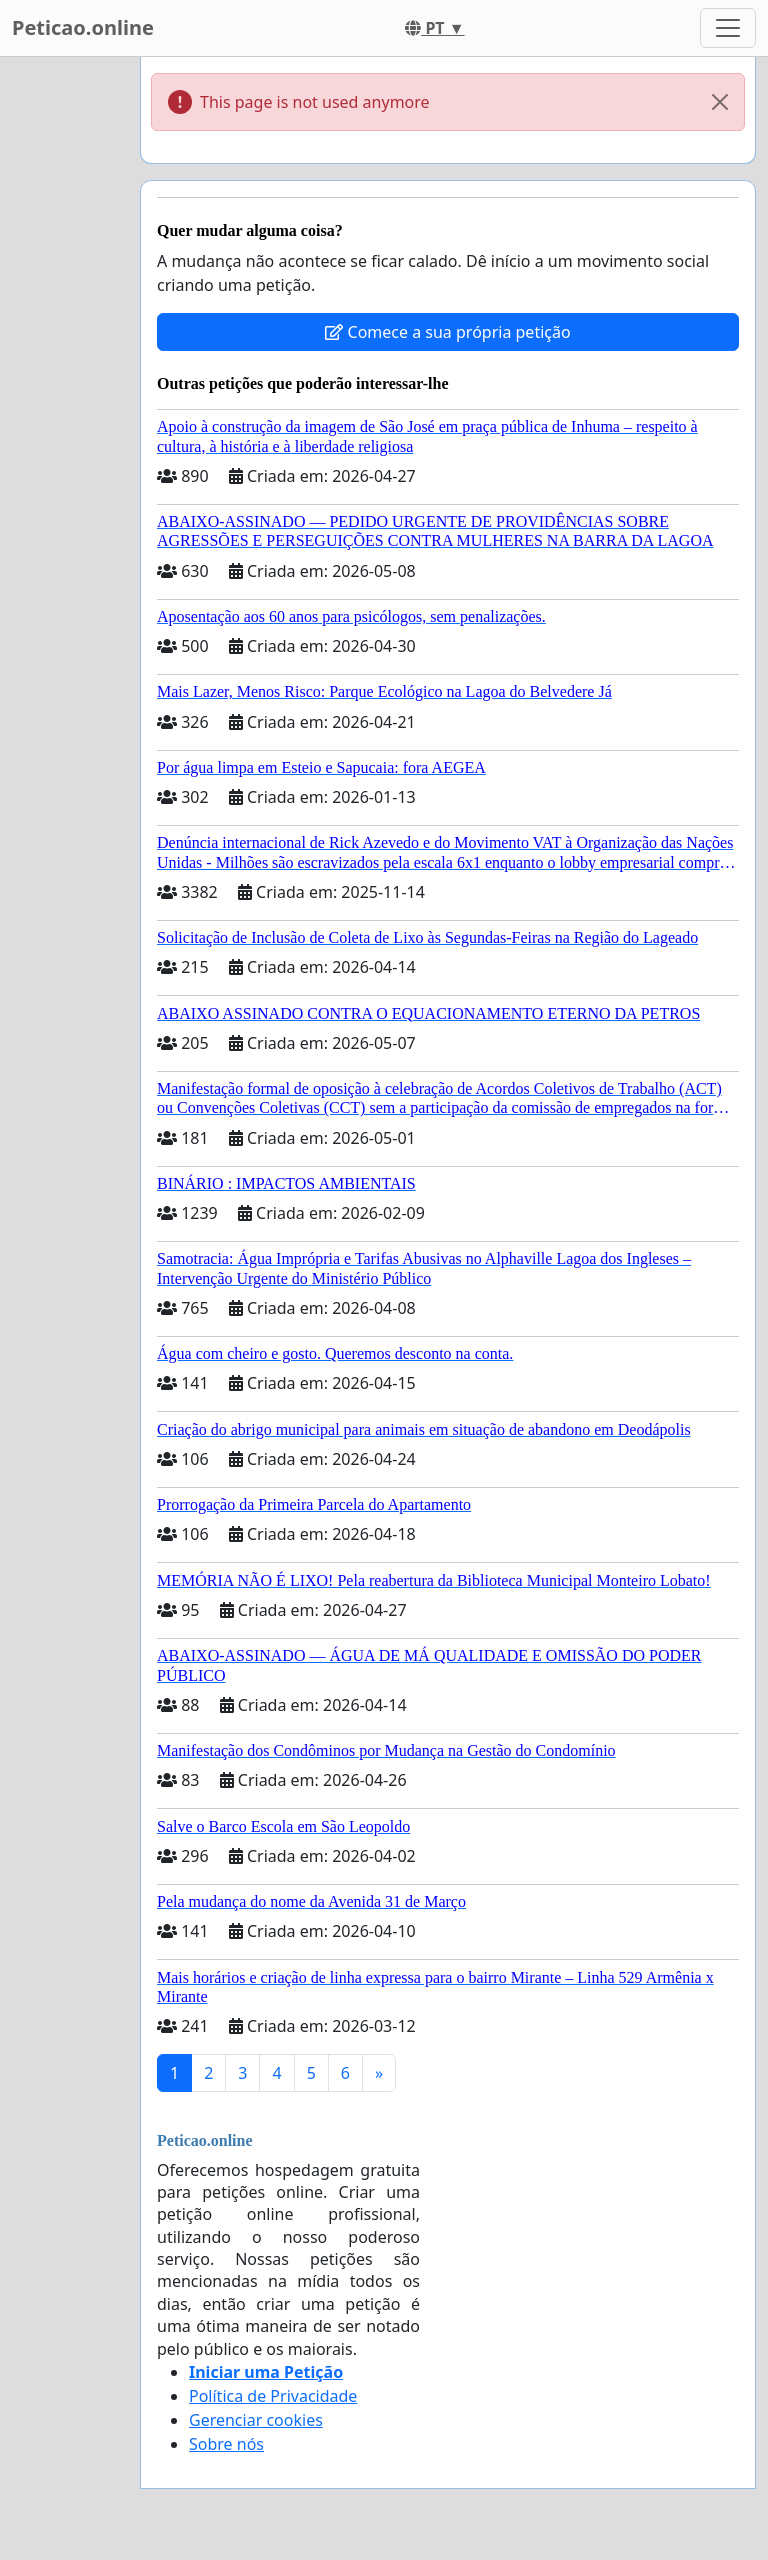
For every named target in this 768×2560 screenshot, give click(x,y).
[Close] (720, 102)
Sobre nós (226, 2444)
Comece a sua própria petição (447, 332)
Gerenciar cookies (256, 2420)
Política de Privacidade (273, 2396)
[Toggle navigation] (728, 28)
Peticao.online (83, 27)
